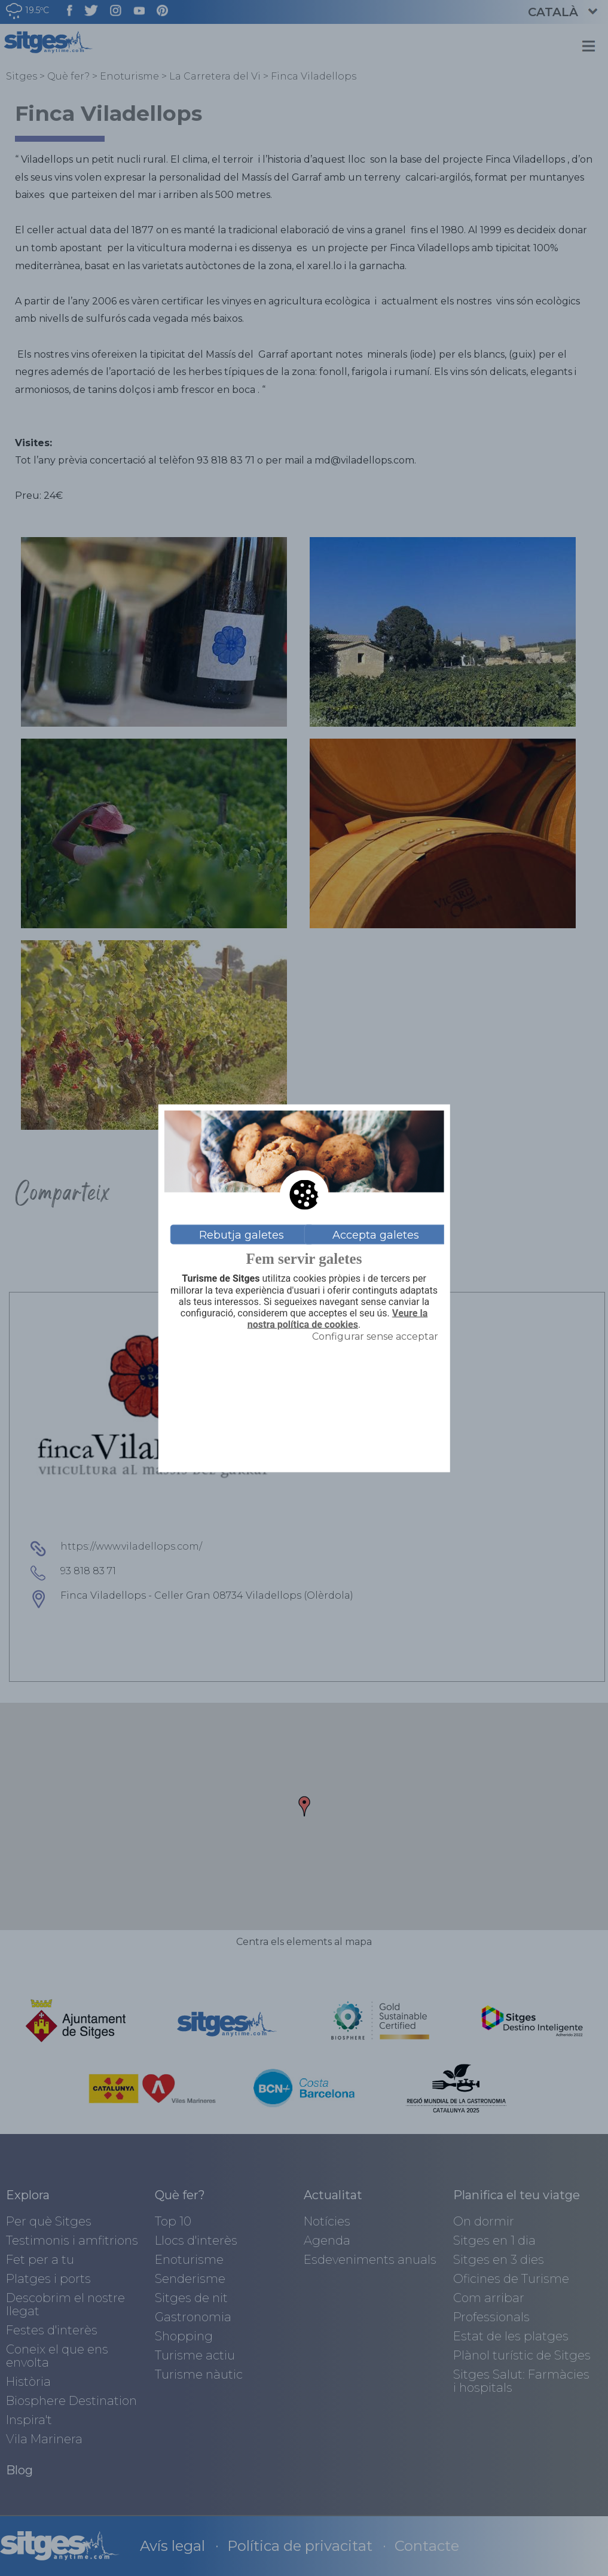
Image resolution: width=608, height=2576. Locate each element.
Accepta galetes (375, 1234)
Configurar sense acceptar (375, 1336)
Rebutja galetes (241, 1234)
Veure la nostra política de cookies (337, 1319)
